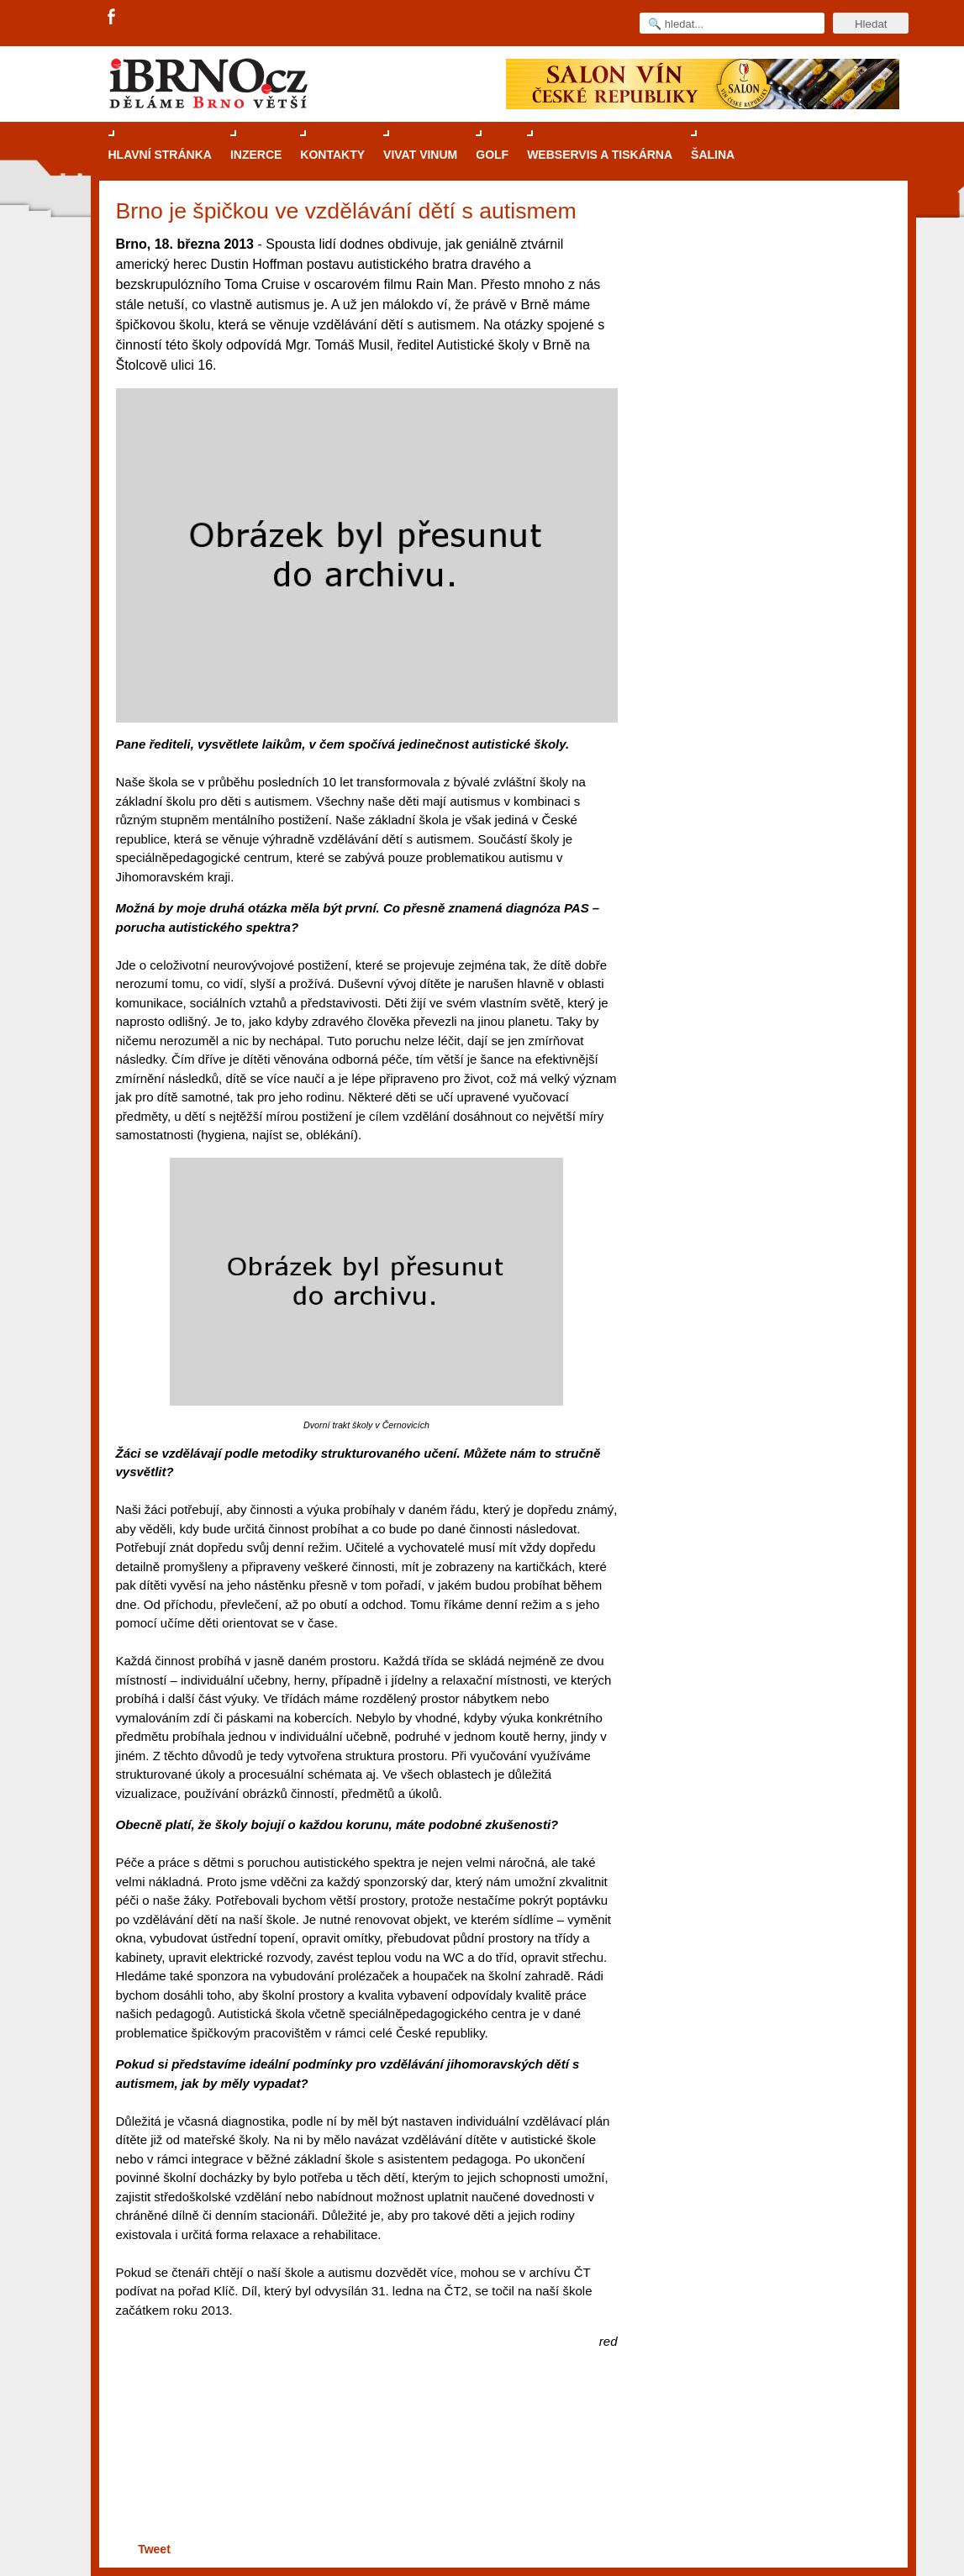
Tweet (154, 2549)
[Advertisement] (364, 2473)
